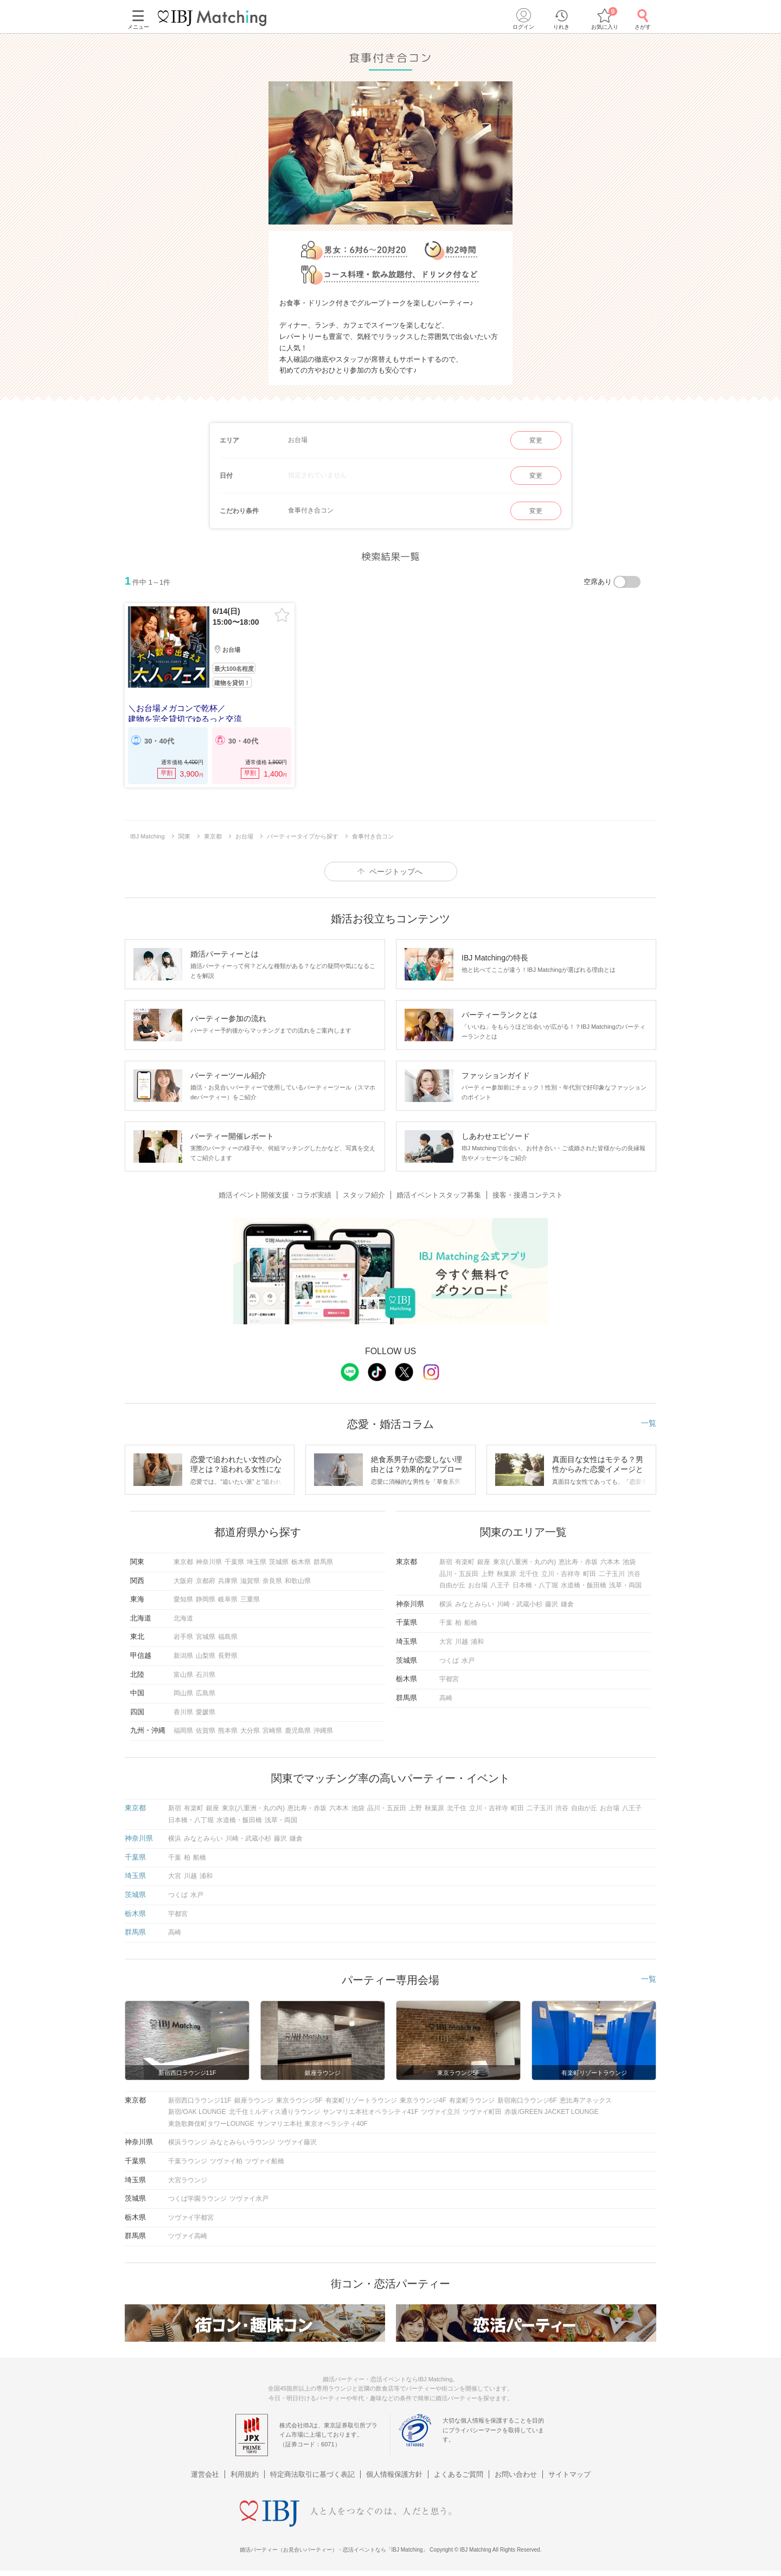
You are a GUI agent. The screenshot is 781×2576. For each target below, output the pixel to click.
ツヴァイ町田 (482, 2112)
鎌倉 (567, 1604)
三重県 (250, 1599)
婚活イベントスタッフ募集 (438, 1195)
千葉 (445, 1622)
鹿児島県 (298, 1730)
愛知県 (183, 1599)
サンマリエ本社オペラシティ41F (371, 2112)
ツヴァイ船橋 (264, 2161)
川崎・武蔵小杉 (519, 1604)
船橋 (470, 1622)
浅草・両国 (625, 1585)
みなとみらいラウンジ (242, 2142)
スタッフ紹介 (364, 1195)
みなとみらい (474, 1604)
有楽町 (465, 1562)
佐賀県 (205, 1730)
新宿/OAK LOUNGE (197, 2112)
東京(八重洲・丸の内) (524, 1562)
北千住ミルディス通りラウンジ (274, 2112)
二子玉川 (612, 1574)
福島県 (228, 1637)
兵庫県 (228, 1581)
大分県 (250, 1730)
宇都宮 (449, 1679)
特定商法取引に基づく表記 (312, 2474)
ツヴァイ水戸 (248, 2198)
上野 (487, 1574)
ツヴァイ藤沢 (297, 2142)
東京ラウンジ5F (299, 2100)
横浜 (445, 1604)
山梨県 (205, 1655)
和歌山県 (298, 1581)
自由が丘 (452, 1585)
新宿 (445, 1562)
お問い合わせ (516, 2474)
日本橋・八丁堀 (535, 1585)
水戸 (468, 1660)
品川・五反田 (458, 1574)
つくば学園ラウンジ (197, 2198)
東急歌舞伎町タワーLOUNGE (211, 2124)
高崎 (445, 1698)
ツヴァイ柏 (226, 2161)
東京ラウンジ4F (423, 2100)
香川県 (183, 1712)
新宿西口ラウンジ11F (200, 2100)
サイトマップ (569, 2474)
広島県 (205, 1693)
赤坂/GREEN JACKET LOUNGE (551, 2112)
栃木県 (301, 1562)
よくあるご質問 (458, 2474)
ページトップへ (395, 871)
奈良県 (272, 1581)
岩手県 (183, 1637)
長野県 (228, 1655)
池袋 (629, 1562)
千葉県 (234, 1562)
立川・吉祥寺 (560, 1574)
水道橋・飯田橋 (583, 1585)
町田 (589, 1574)
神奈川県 (209, 1562)
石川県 (205, 1674)
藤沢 (551, 1604)
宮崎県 (272, 1730)
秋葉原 (506, 1574)
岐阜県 (228, 1599)
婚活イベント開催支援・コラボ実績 (275, 1195)
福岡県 (183, 1730)
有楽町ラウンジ (472, 2100)
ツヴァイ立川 (440, 2112)
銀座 (483, 1562)
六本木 (610, 1562)
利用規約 (245, 2474)
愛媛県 (205, 1712)
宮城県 (205, 1637)
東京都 (183, 1562)
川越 (461, 1641)
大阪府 (183, 1581)
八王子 (500, 1585)
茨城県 (279, 1562)
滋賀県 (250, 1581)
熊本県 (228, 1730)
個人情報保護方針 (394, 2474)
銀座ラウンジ (253, 2100)
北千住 (529, 1574)
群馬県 (323, 1562)
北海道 (183, 1618)
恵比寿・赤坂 (578, 1562)
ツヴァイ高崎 (187, 2236)
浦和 (477, 1641)
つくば (449, 1660)
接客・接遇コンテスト (527, 1195)
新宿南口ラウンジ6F (527, 2100)
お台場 (478, 1585)
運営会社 (205, 2474)
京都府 (205, 1581)
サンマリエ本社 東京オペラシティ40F (312, 2124)
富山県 (183, 1674)
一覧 (648, 1423)
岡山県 (183, 1693)
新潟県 (183, 1655)
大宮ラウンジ (187, 2180)
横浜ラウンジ (187, 2142)
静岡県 (205, 1599)
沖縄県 (323, 1730)
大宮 (445, 1641)
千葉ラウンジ (187, 2161)
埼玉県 (256, 1562)
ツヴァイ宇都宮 (191, 2217)
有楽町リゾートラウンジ (361, 2100)
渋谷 (634, 1574)
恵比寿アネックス (586, 2100)
